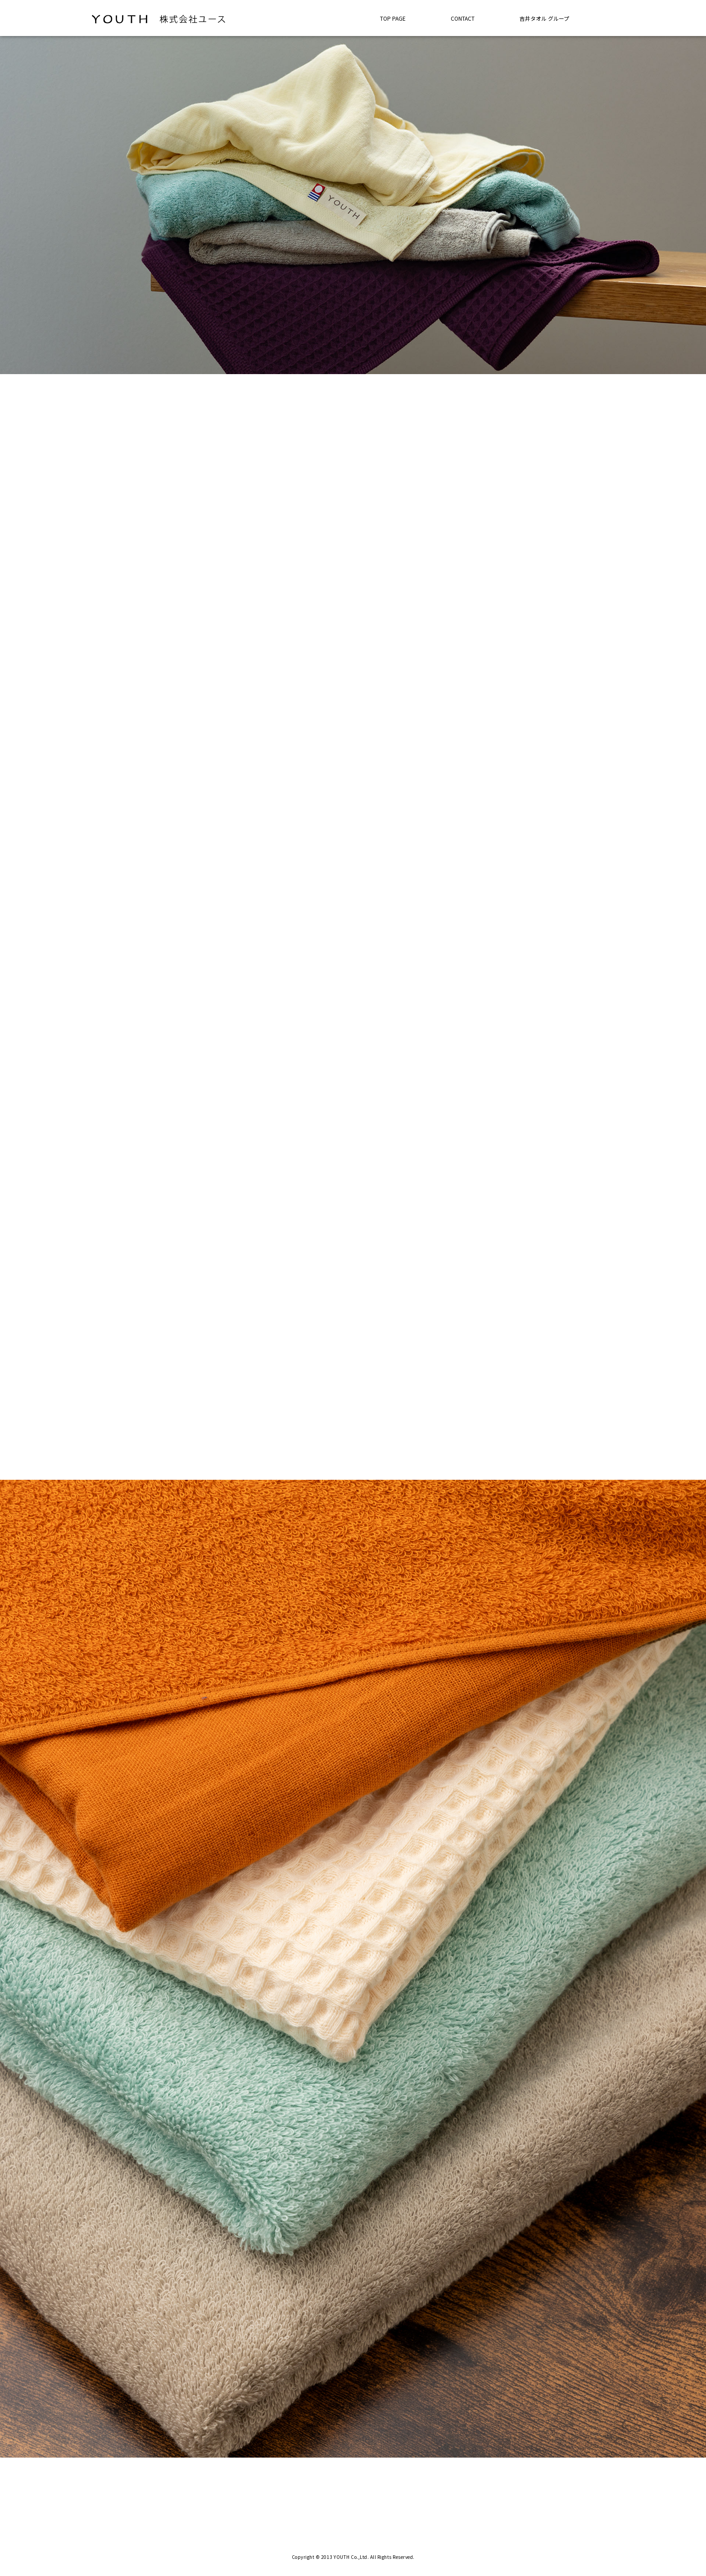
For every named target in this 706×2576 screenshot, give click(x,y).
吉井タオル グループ (544, 18)
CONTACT (463, 18)
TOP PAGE (393, 18)
